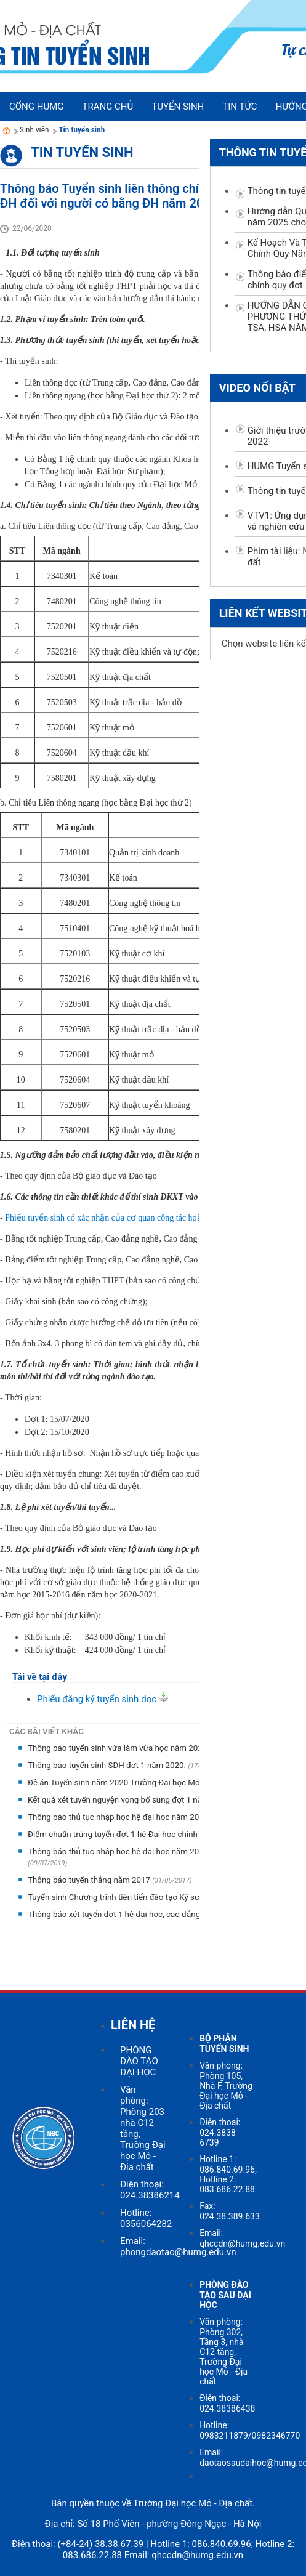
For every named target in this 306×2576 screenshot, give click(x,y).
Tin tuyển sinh (81, 129)
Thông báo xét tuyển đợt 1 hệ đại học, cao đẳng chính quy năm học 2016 (161, 1914)
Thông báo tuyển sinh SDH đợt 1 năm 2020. (108, 1765)
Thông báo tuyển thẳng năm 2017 (90, 1879)
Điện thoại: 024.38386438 (227, 2403)
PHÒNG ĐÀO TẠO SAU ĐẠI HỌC (225, 2295)
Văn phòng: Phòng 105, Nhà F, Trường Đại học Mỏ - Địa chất (225, 2085)
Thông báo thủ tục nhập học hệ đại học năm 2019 (119, 1817)
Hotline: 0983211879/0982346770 (249, 2430)
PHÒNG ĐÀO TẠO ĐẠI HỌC (139, 2061)
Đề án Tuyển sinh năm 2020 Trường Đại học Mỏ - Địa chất (133, 1782)
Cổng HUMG (36, 106)
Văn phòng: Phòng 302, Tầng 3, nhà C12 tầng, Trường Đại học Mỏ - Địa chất (223, 2351)
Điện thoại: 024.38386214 (150, 2190)
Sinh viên (34, 129)
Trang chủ (107, 106)
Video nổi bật (257, 387)
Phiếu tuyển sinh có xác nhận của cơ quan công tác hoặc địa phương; (128, 1217)
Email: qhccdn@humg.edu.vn (242, 2238)
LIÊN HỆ (133, 2024)
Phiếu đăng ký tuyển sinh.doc (96, 1699)
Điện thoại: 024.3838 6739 (219, 2132)
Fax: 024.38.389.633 (229, 2211)
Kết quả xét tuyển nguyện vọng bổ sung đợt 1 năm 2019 (130, 1799)
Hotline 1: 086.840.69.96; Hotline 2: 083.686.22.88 (228, 2174)
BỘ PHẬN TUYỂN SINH (224, 2043)
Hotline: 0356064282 (146, 2218)
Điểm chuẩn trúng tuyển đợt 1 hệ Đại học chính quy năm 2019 (141, 1834)
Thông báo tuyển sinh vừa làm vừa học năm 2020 (118, 1748)
